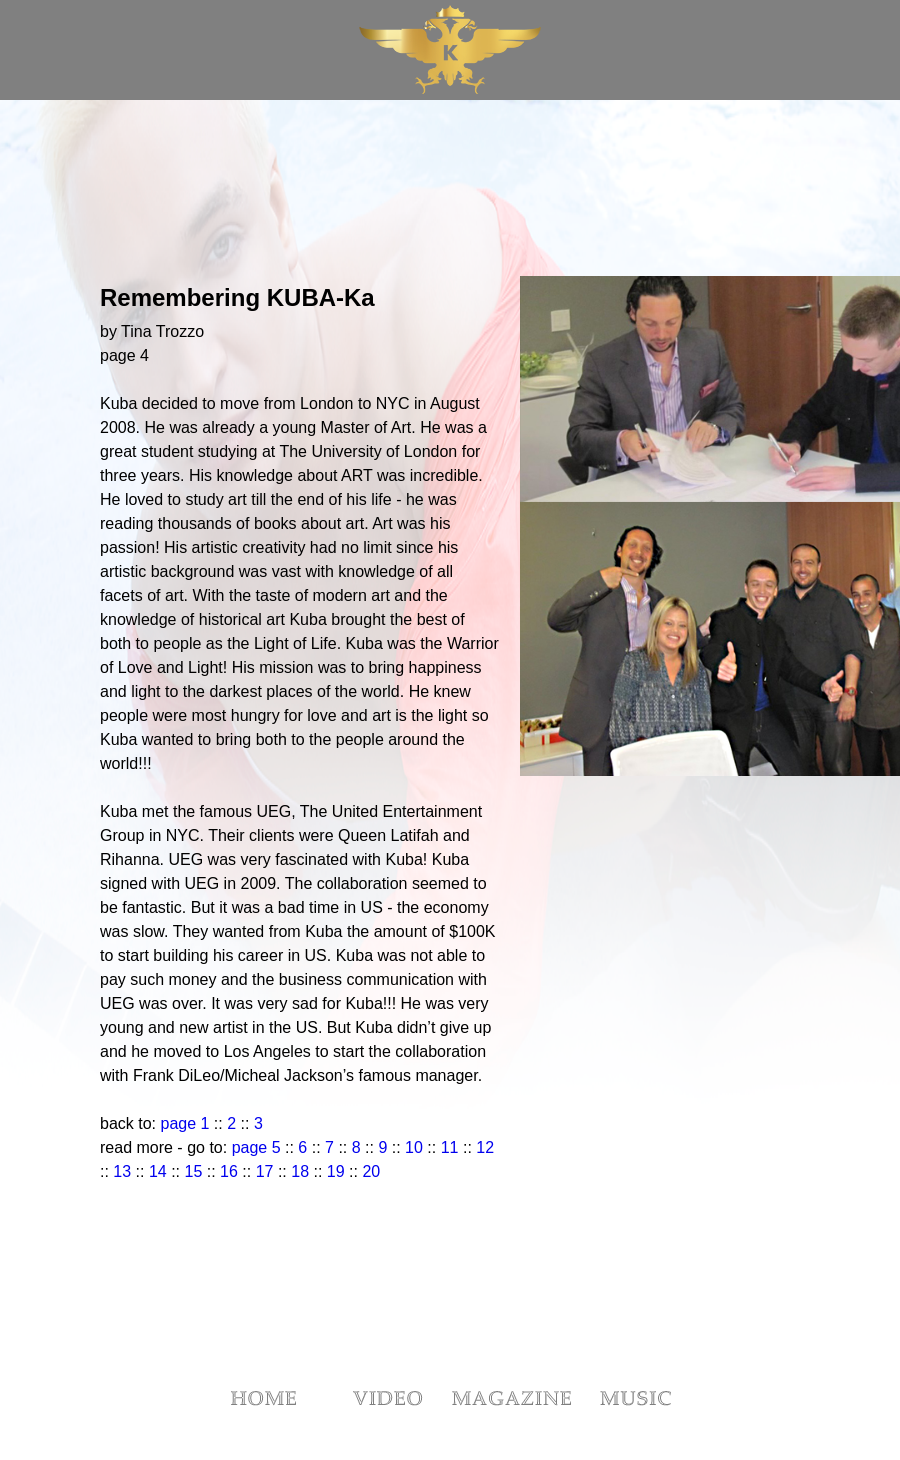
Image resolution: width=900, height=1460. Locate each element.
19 (336, 1171)
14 (158, 1171)
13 (122, 1171)
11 (447, 1147)
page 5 (256, 1147)
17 (265, 1171)
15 (194, 1171)
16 (229, 1171)
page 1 (182, 1123)
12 (485, 1147)
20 (371, 1171)
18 (300, 1171)
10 (414, 1147)
